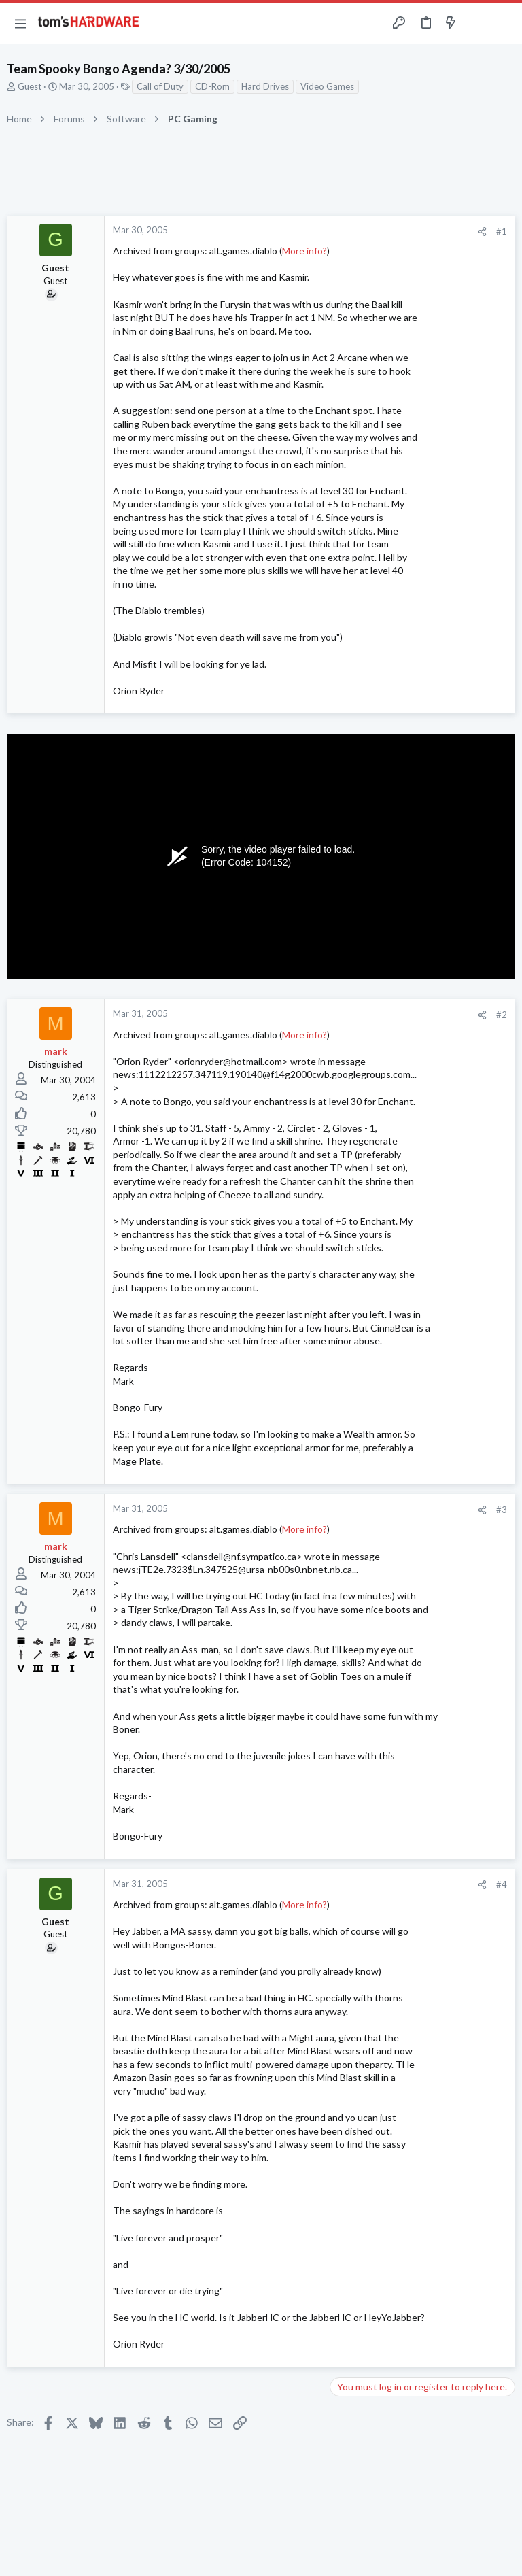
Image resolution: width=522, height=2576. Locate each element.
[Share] (482, 231)
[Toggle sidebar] (477, 23)
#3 (501, 1509)
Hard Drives (265, 86)
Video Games (327, 86)
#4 (501, 1884)
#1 (501, 231)
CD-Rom (212, 86)
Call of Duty (160, 86)
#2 (501, 1014)
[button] (20, 23)
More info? (304, 250)
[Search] (503, 23)
